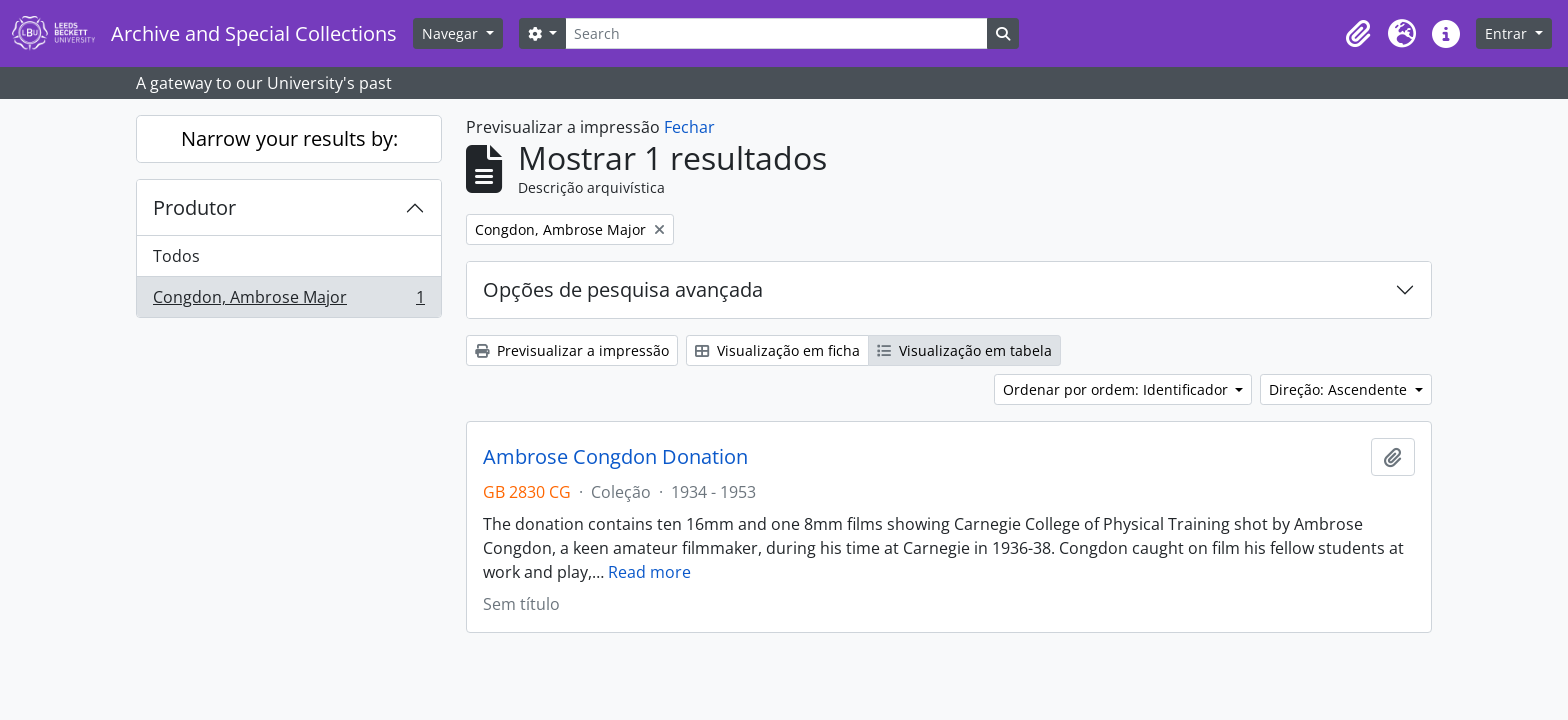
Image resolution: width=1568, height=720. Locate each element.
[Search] (776, 33)
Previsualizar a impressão (572, 350)
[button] (1358, 34)
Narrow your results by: (289, 138)
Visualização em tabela (964, 350)
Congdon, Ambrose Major (288, 301)
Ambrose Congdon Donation (615, 457)
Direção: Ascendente (1340, 389)
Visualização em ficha (777, 350)
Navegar (452, 33)
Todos (176, 256)
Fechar (689, 127)
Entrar (1508, 33)
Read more (649, 572)
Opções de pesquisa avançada (623, 289)
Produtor (194, 207)
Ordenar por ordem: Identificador (1117, 389)
